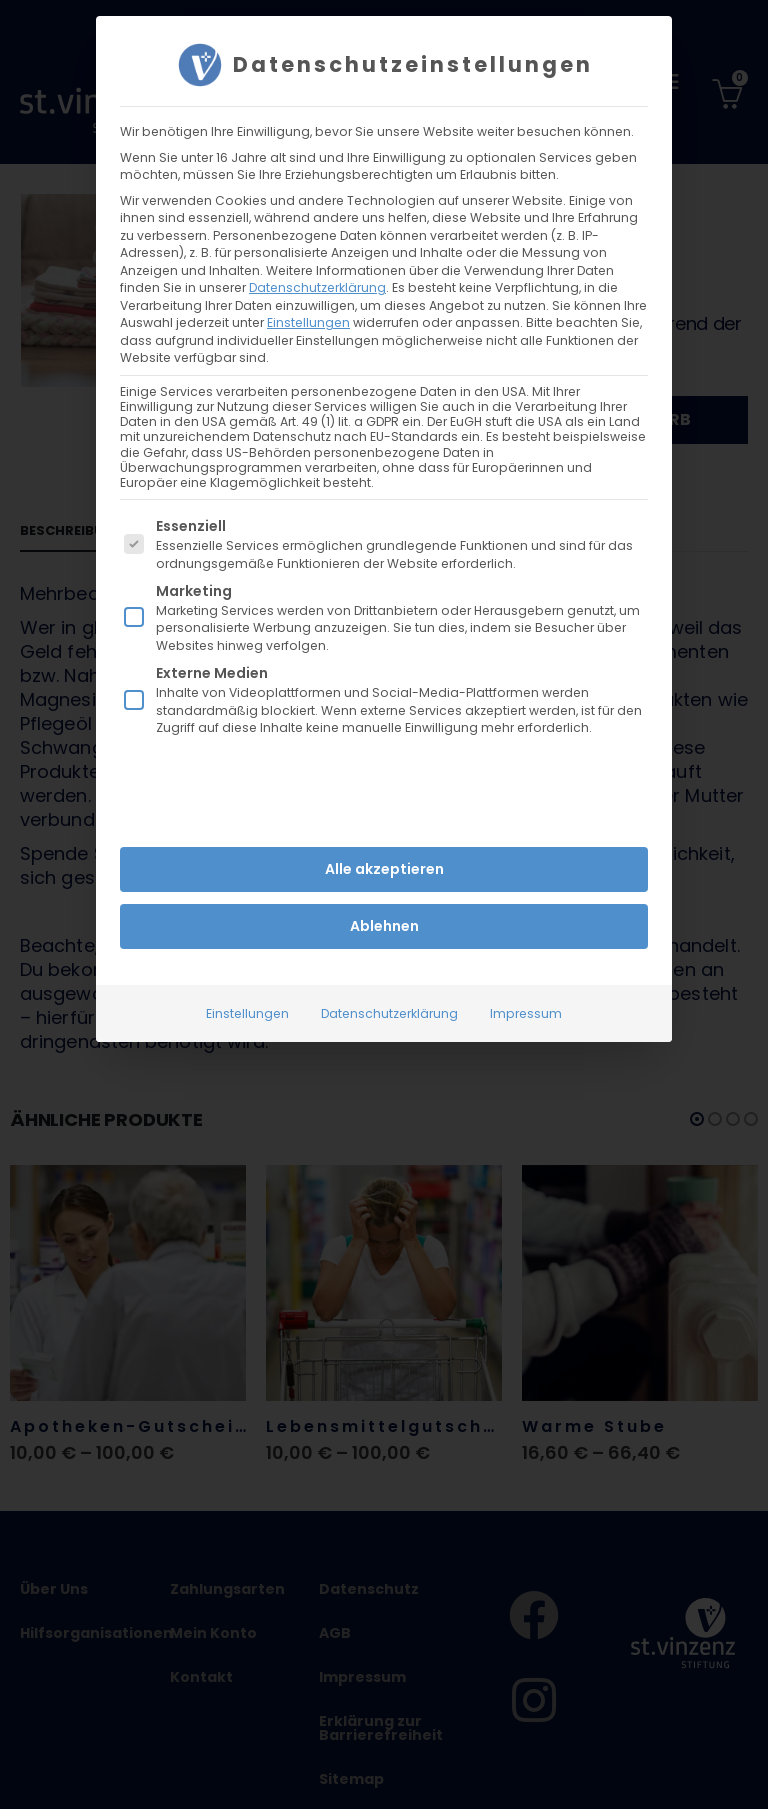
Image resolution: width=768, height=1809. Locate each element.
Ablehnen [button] (384, 925)
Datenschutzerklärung (317, 287)
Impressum (526, 1012)
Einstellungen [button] (308, 322)
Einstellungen (247, 1012)
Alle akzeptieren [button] (384, 868)
